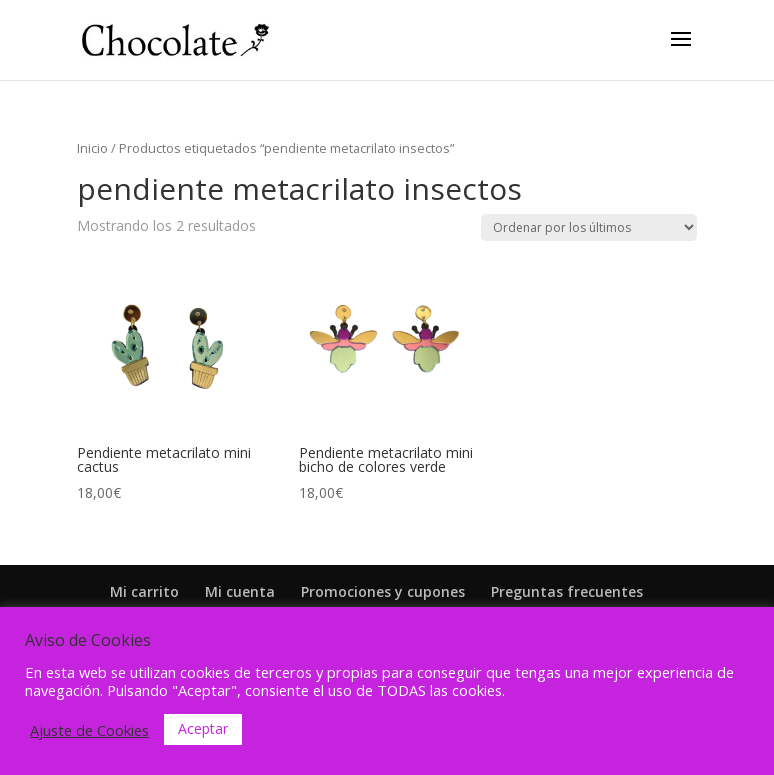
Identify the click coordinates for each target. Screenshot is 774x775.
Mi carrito (144, 591)
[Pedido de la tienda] (589, 227)
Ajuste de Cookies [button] (89, 730)
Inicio (92, 148)
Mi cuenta (240, 591)
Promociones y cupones (383, 591)
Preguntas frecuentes (567, 591)
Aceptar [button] (203, 728)
